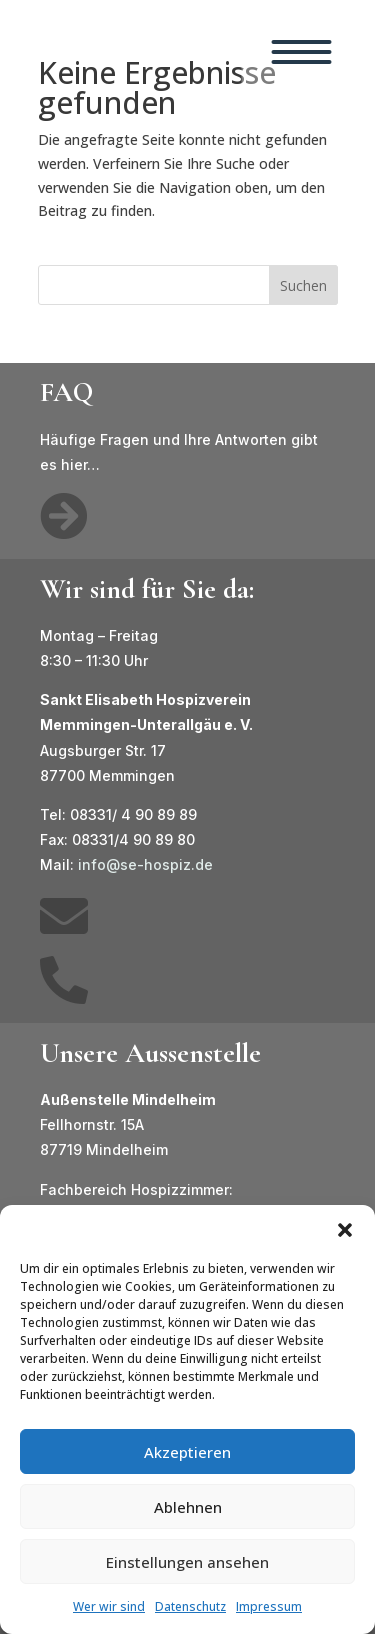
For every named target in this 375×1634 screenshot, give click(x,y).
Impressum (269, 1606)
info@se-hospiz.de (145, 864)
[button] (345, 1230)
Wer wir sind (109, 1606)
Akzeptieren (187, 1452)
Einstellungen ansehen (187, 1562)
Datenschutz (190, 1606)
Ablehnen (188, 1507)
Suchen (303, 285)
